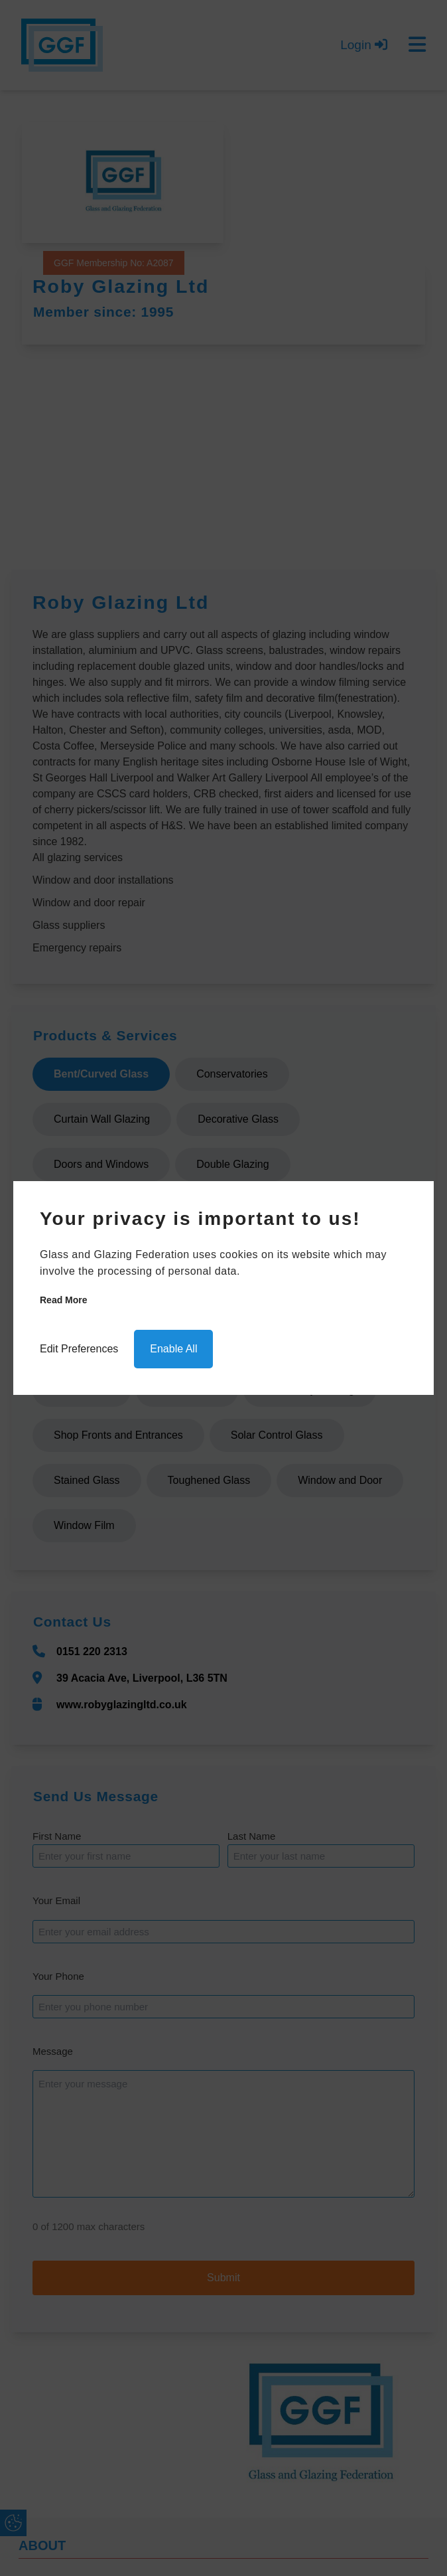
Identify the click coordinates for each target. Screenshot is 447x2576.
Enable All (173, 1348)
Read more (64, 1300)
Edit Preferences (79, 1348)
